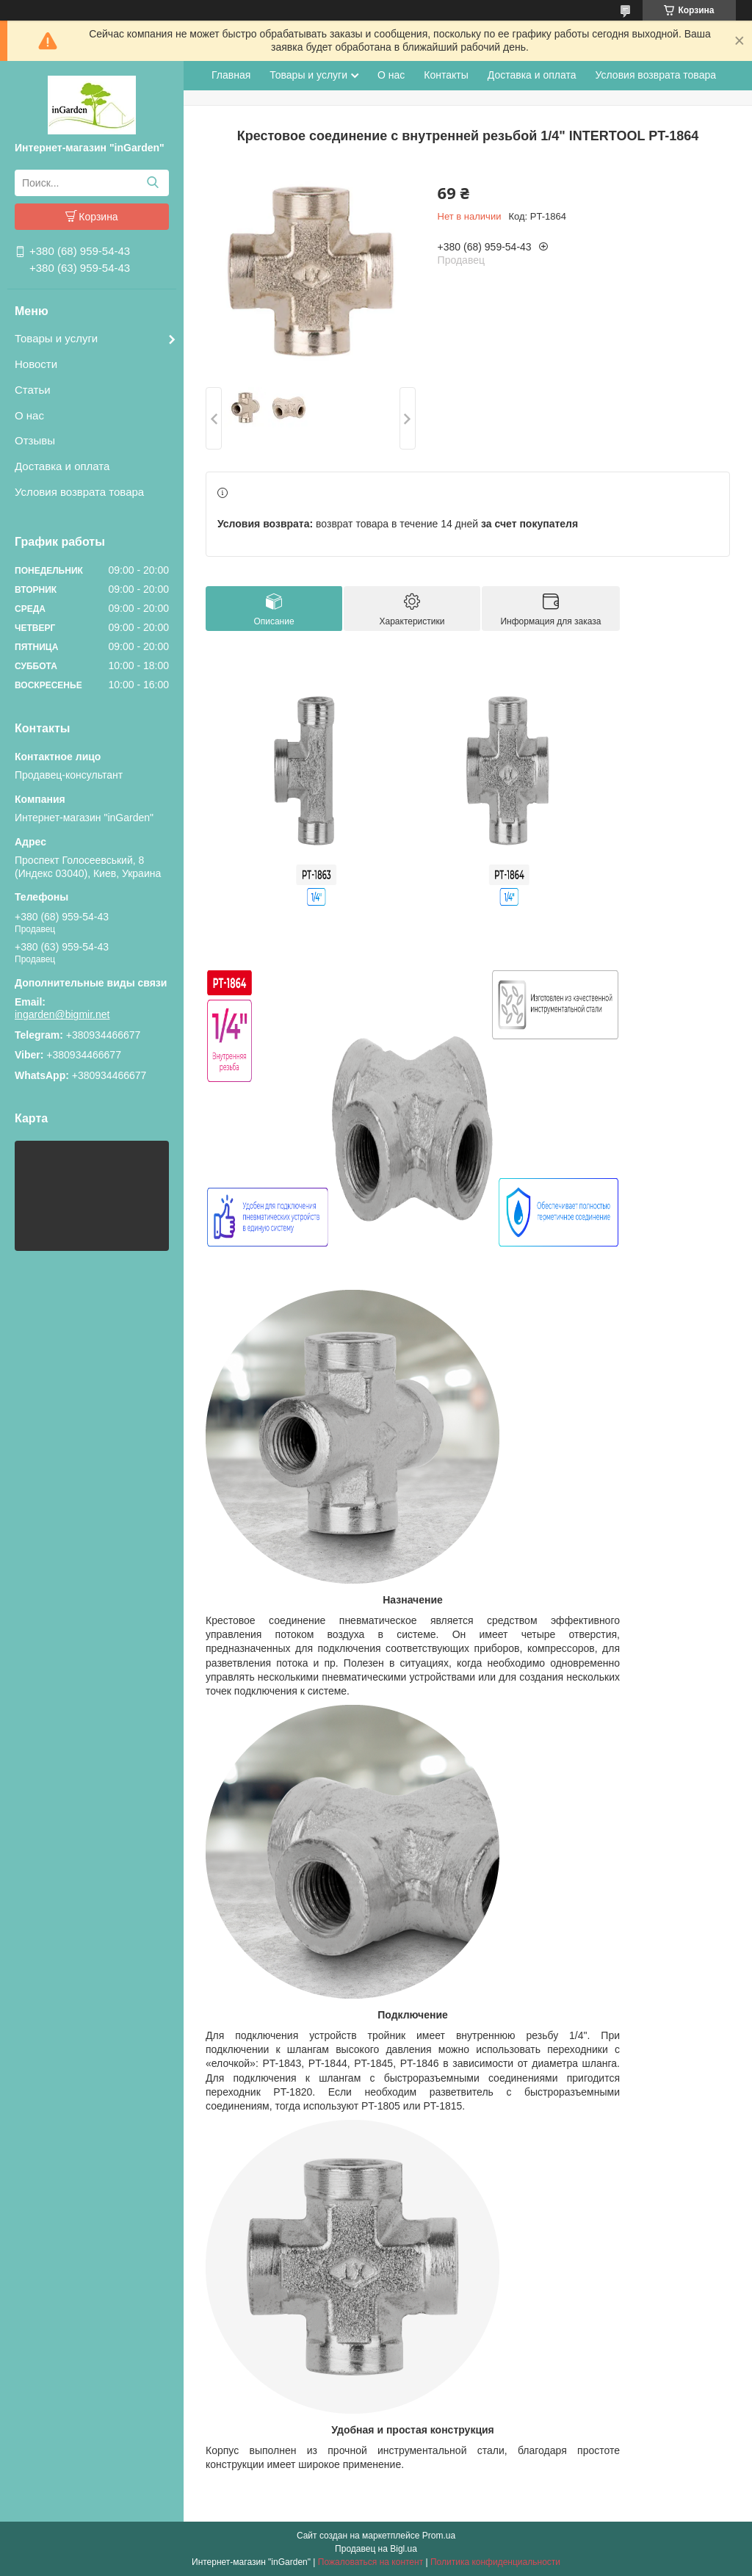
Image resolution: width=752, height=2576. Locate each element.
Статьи (33, 389)
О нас (29, 415)
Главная (231, 75)
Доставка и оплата (62, 466)
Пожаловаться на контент (370, 2562)
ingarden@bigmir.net (62, 1014)
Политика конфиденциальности (495, 2562)
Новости (36, 364)
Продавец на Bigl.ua (376, 2549)
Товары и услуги (56, 338)
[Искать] (152, 183)
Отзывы (35, 440)
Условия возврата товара (79, 492)
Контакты (446, 75)
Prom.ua (438, 2535)
